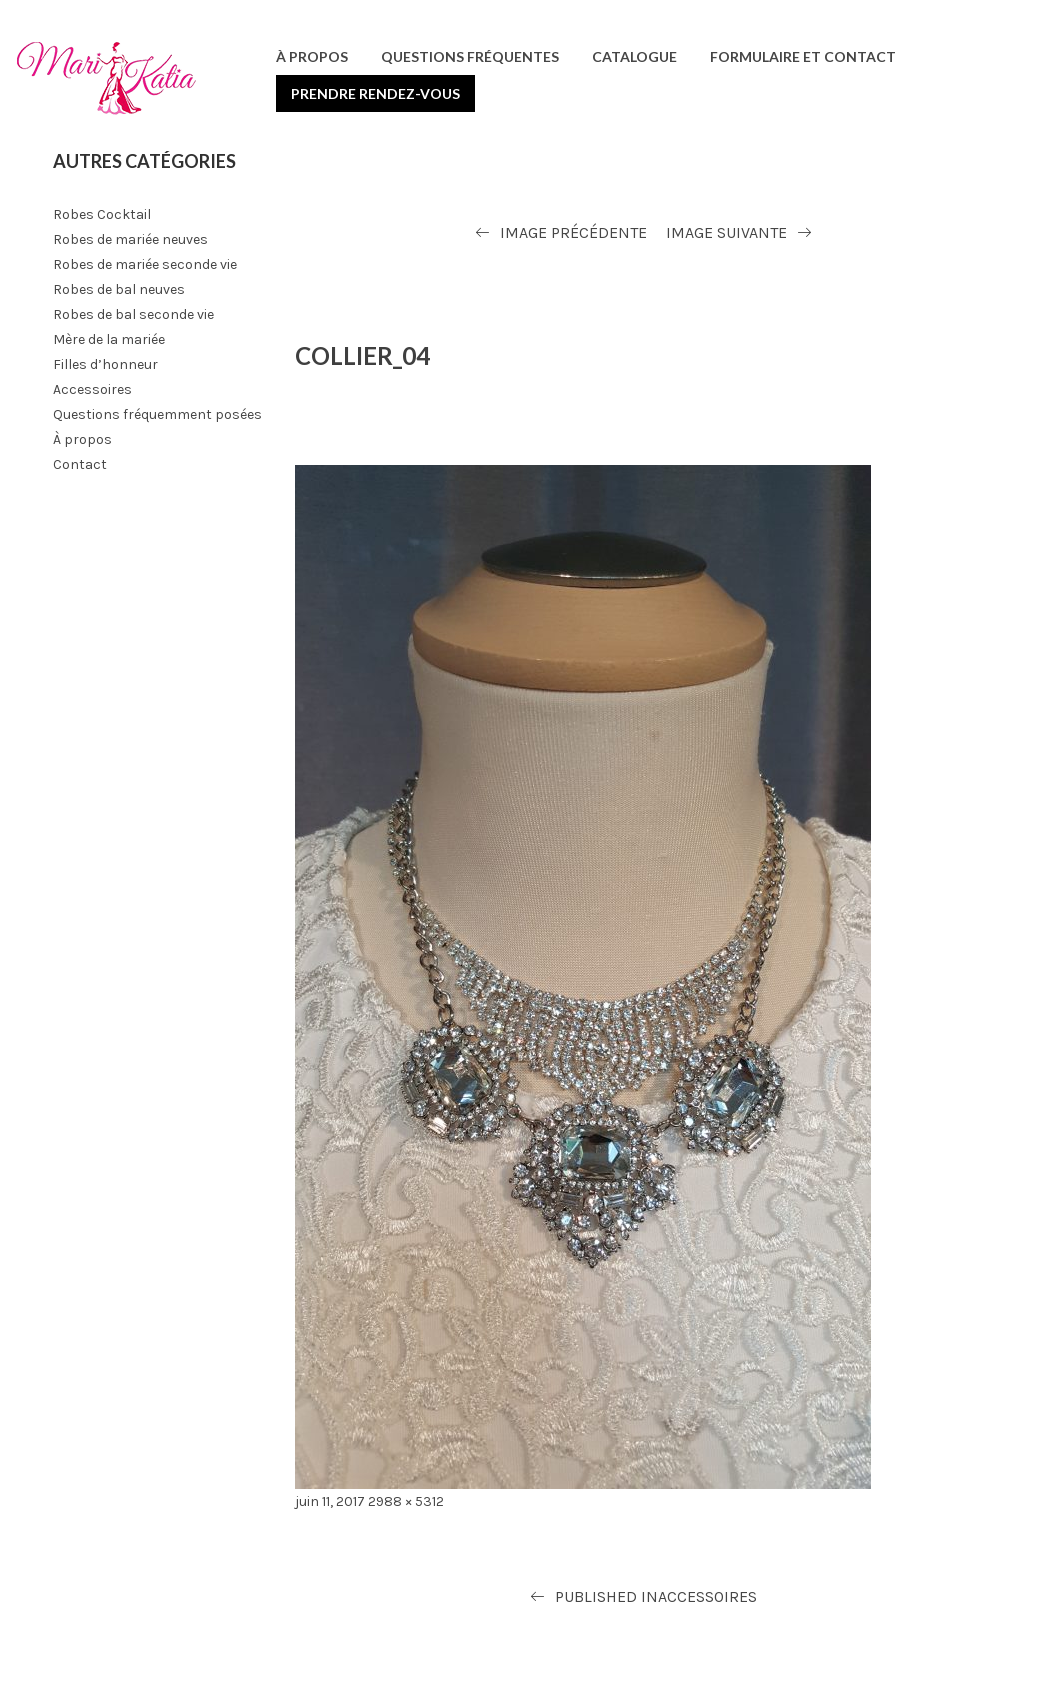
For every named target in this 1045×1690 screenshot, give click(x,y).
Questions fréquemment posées (157, 414)
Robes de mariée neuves (130, 239)
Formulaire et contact (803, 56)
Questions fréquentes (470, 56)
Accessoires (92, 389)
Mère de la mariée (109, 339)
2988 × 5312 (406, 1501)
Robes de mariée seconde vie (145, 264)
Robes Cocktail (102, 214)
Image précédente (573, 232)
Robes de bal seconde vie (133, 314)
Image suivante (726, 232)
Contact (80, 464)
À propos (312, 56)
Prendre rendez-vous (375, 93)
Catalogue (634, 56)
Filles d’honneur (105, 364)
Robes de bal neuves (119, 289)
